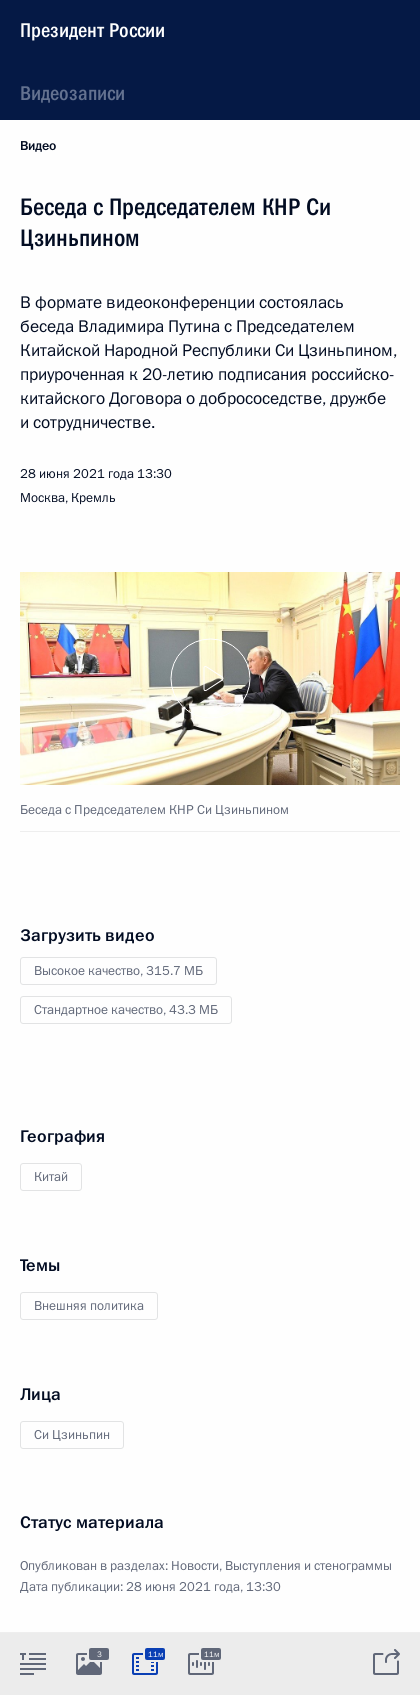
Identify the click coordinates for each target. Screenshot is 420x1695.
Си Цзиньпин (72, 1435)
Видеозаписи (72, 93)
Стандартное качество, (126, 1010)
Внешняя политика (89, 1306)
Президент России (92, 30)
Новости (195, 1566)
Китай (51, 1177)
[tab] (33, 1663)
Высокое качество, (118, 971)
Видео (38, 146)
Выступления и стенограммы (308, 1566)
